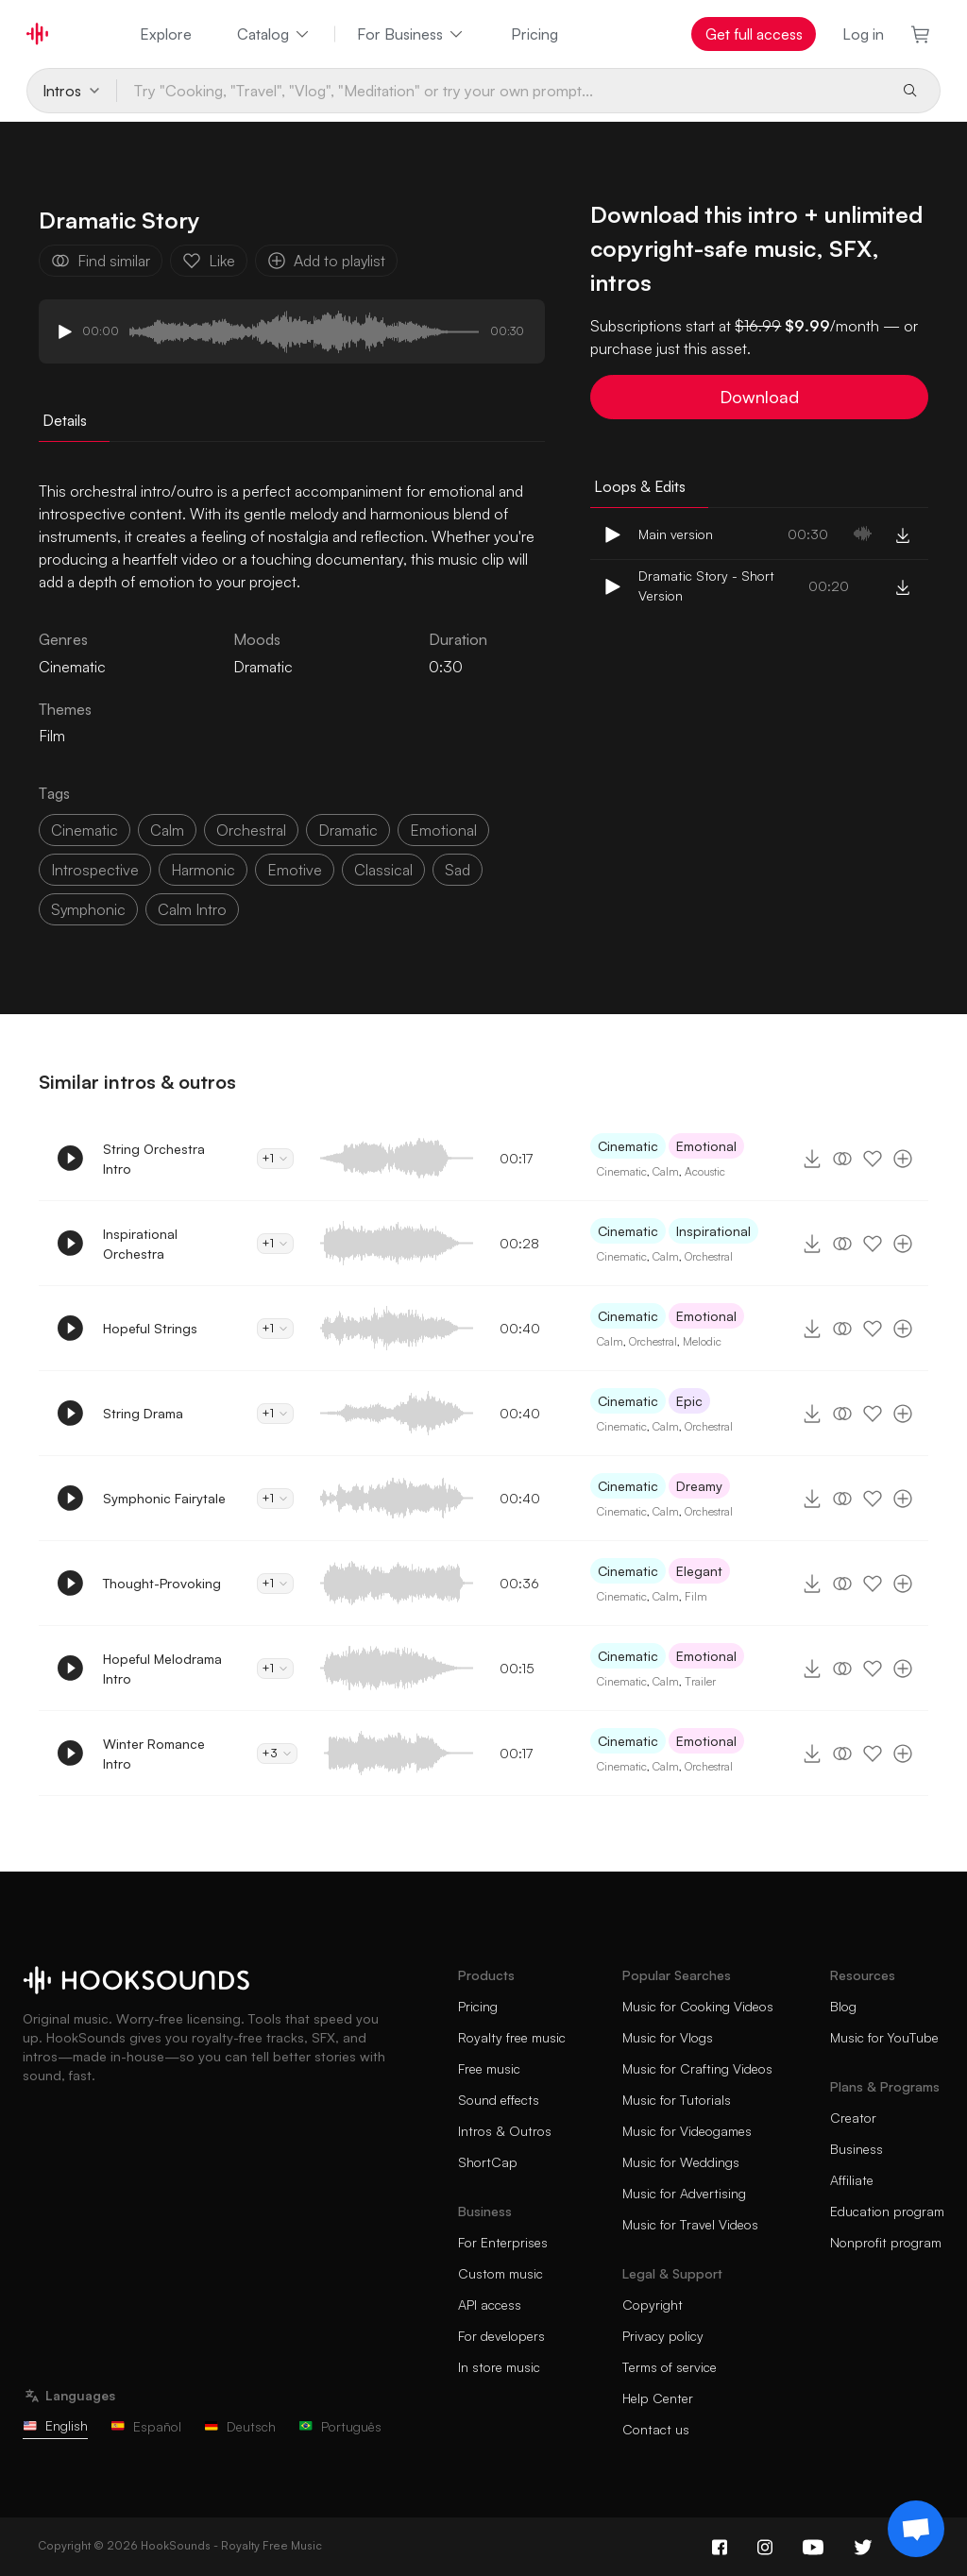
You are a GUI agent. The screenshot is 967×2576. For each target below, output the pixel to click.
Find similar (100, 260)
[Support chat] (916, 2528)
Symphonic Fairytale (164, 1498)
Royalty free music (512, 2037)
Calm (666, 1171)
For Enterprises (503, 2242)
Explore (166, 34)
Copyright (652, 2304)
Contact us (655, 2429)
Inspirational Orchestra (140, 1244)
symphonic (88, 909)
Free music (489, 2068)
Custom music (500, 2273)
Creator (853, 2118)
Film (52, 735)
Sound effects (498, 2100)
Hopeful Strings (150, 1328)
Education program (887, 2211)
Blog (843, 2006)
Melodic (702, 1341)
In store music (499, 2367)
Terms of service (669, 2367)
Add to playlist (326, 260)
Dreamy (699, 1486)
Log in (863, 34)
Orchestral (709, 1256)
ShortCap (487, 2162)
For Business (411, 34)
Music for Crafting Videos (697, 2068)
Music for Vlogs (667, 2037)
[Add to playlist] (902, 1158)
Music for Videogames (687, 2131)
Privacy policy (663, 2336)
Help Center (657, 2398)
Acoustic (705, 1171)
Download (759, 396)
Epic (689, 1401)
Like (208, 260)
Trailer (700, 1681)
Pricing (534, 34)
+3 (277, 1753)
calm (167, 830)
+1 (275, 1158)
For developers (501, 2336)
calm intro (192, 909)
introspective (95, 869)
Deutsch (240, 2426)
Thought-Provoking (162, 1583)
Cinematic (628, 1146)
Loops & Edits (640, 486)
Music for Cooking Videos (697, 2006)
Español (145, 2426)
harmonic (203, 869)
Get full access (754, 34)
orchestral (251, 830)
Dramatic (263, 666)
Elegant (699, 1571)
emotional (443, 830)
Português (340, 2426)
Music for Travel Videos (690, 2224)
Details (64, 420)
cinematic (84, 830)
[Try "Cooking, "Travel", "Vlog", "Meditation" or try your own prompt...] (502, 90)
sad (457, 869)
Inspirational (713, 1231)
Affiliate (852, 2180)
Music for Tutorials (676, 2100)
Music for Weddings (680, 2162)
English (55, 2425)
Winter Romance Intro (154, 1753)
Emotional (706, 1146)
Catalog (274, 34)
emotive (294, 869)
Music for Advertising (684, 2193)
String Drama (143, 1413)
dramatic (348, 830)
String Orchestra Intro (154, 1159)
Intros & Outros (504, 2131)
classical (383, 869)
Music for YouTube (884, 2037)
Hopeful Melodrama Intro (162, 1668)
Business (856, 2149)
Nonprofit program (886, 2242)
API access (489, 2304)
